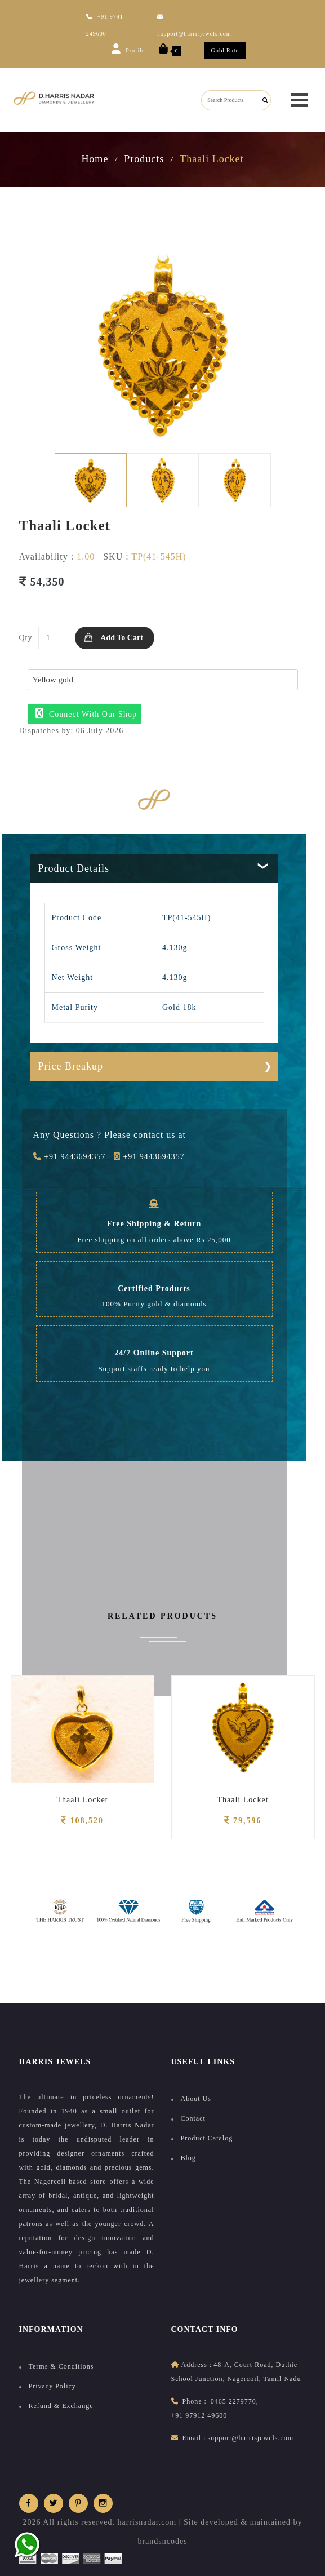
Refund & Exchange (61, 2406)
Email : (194, 2438)
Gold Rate (225, 50)
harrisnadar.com (146, 2522)
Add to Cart (121, 637)
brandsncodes (162, 2541)
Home (94, 159)
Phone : (194, 2401)
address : (196, 2365)
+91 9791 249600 (104, 25)
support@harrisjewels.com (194, 25)
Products (144, 159)
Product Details (73, 868)
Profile (128, 48)
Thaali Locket (82, 1799)
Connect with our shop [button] (86, 713)
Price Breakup (70, 1066)
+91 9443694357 (69, 1156)
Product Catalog (207, 2138)
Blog (188, 2158)
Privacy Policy (52, 2386)
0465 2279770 (233, 2401)
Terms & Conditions (61, 2366)
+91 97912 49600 (199, 2415)
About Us (196, 2099)
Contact (193, 2118)
